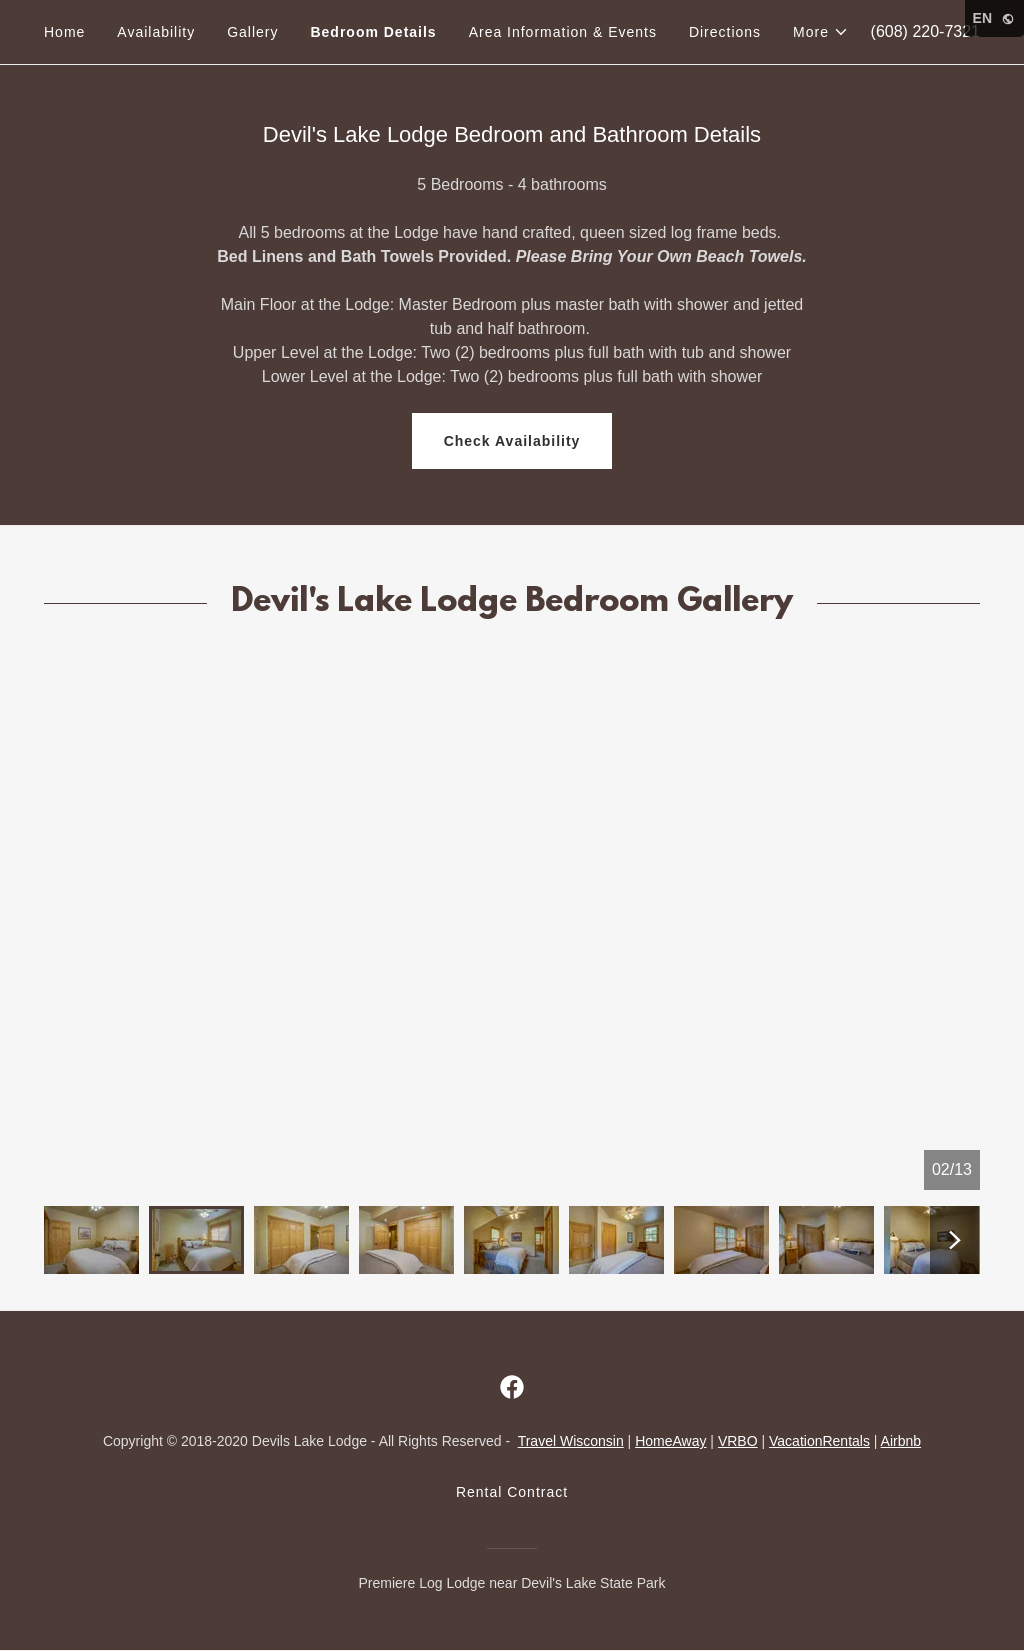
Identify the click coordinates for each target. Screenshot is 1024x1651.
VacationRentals (819, 1441)
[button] (821, 32)
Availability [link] (156, 32)
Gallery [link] (252, 32)
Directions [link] (725, 32)
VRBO (738, 1441)
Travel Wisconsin (571, 1441)
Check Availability (512, 441)
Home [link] (64, 32)
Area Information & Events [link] (563, 32)
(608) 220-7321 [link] (925, 31)
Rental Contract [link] (512, 1492)
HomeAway (670, 1441)
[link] (512, 1387)
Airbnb (901, 1441)
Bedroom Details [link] (373, 32)
